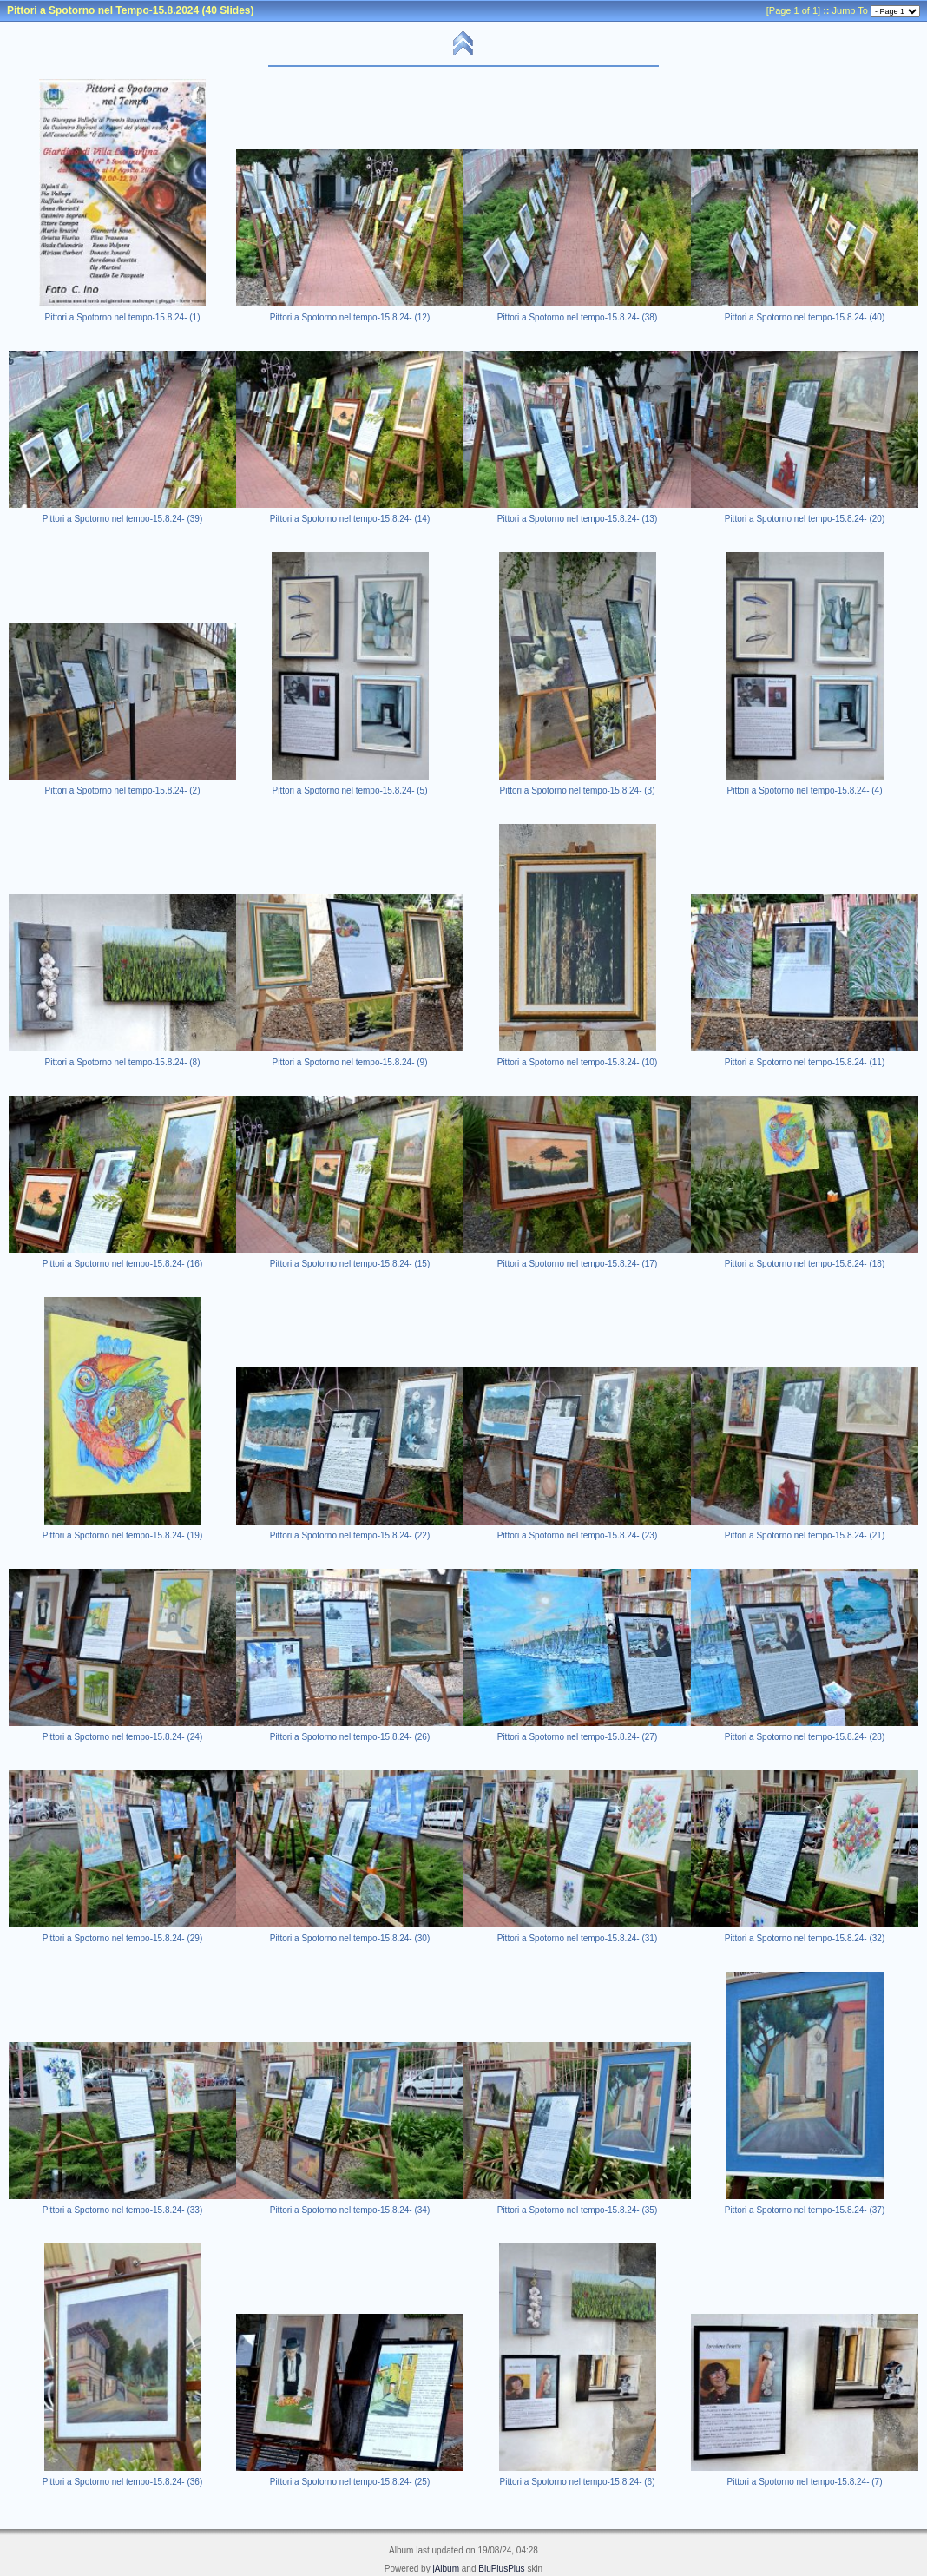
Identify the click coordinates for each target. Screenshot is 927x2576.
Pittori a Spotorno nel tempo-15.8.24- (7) (805, 2482)
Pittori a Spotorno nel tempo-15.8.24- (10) (577, 1062)
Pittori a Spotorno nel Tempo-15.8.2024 (103, 10)
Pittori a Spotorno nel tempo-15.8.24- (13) (577, 519)
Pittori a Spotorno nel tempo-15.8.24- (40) (805, 317)
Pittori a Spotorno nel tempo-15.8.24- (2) (123, 790)
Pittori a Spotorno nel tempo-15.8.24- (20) (805, 519)
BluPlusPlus (501, 2568)
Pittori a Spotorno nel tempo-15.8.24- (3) (577, 790)
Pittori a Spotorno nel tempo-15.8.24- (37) (805, 2210)
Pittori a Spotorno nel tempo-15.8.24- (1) (123, 317)
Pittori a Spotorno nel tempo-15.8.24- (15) (350, 1263)
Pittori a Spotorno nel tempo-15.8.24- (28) (805, 1737)
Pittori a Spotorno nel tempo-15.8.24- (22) (350, 1535)
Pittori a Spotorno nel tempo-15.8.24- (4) (805, 790)
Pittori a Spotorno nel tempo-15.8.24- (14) (350, 519)
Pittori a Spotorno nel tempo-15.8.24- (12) (350, 317)
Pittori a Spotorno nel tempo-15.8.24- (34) (350, 2210)
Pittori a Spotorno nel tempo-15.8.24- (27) (577, 1737)
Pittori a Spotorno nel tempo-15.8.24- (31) (577, 1938)
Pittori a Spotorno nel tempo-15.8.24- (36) (123, 2482)
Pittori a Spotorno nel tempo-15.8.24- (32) (805, 1938)
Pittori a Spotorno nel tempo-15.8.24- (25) (350, 2482)
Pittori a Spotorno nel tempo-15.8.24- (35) (577, 2210)
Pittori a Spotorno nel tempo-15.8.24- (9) (350, 1062)
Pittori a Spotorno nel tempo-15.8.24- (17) (577, 1263)
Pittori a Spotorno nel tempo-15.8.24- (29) (123, 1938)
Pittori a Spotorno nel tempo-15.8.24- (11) (805, 1062)
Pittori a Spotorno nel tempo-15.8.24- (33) (123, 2210)
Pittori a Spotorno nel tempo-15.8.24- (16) (123, 1263)
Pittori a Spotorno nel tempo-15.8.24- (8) (123, 1062)
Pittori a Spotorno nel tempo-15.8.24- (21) (805, 1535)
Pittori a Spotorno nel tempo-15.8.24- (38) (577, 317)
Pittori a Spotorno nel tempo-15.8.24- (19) (123, 1535)
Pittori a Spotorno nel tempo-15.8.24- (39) (123, 519)
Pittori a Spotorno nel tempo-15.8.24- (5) (350, 790)
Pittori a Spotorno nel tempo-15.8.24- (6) (577, 2482)
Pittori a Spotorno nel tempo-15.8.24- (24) (123, 1737)
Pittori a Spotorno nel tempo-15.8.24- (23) (577, 1535)
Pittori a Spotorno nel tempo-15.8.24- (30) (350, 1938)
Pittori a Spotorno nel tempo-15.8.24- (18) (805, 1263)
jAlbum (445, 2568)
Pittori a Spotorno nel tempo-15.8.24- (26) (350, 1737)
